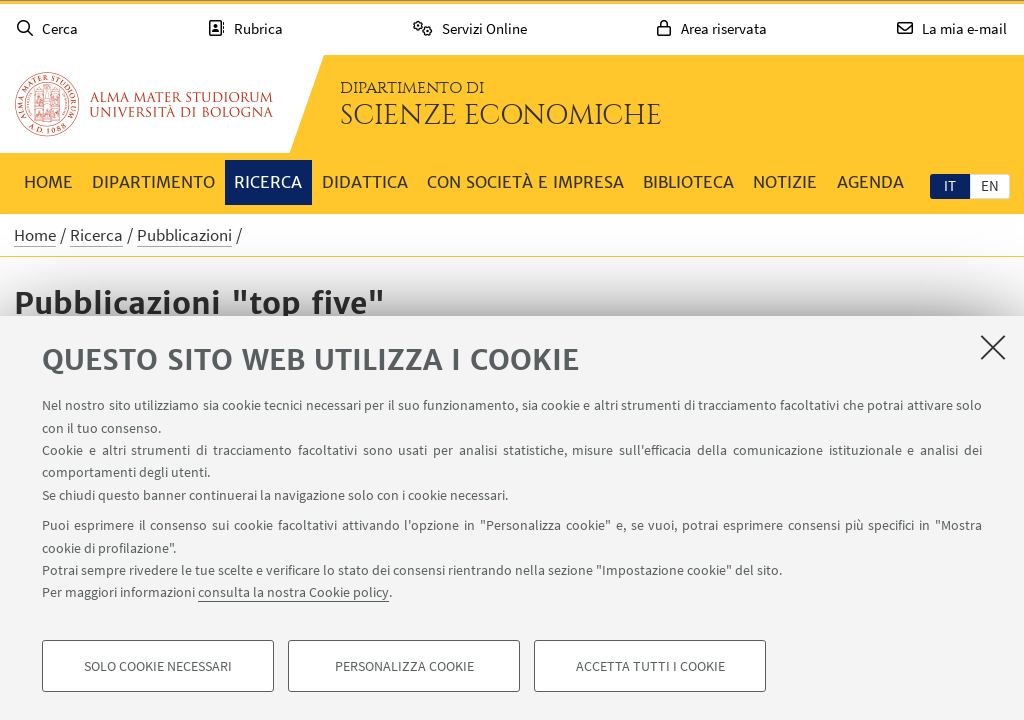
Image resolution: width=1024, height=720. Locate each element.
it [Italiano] (950, 185)
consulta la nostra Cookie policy (293, 592)
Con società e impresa (525, 182)
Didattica (365, 182)
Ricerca (268, 182)
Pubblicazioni (184, 235)
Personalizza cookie (404, 666)
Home (48, 182)
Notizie (785, 182)
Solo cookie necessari (158, 666)
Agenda (870, 182)
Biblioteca (688, 182)
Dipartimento (153, 182)
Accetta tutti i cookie (650, 666)
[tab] (950, 185)
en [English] (990, 185)
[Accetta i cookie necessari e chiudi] (993, 347)
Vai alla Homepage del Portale (144, 104)
